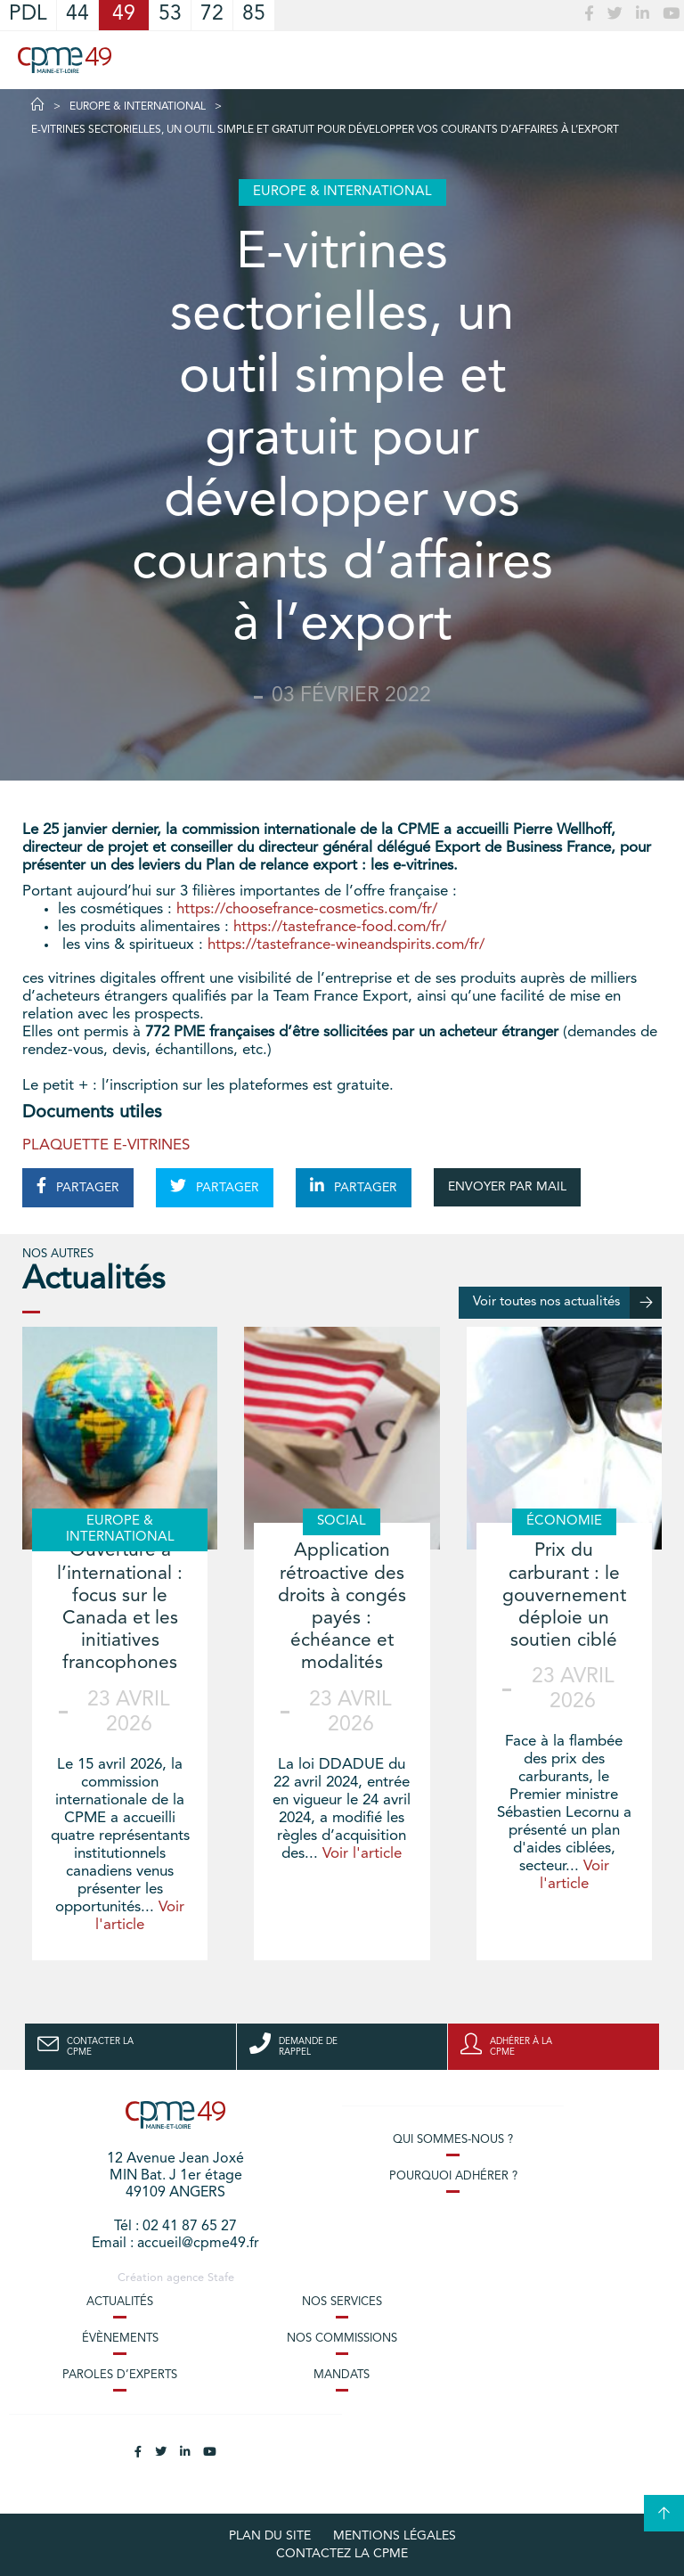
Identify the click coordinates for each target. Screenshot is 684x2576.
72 (212, 14)
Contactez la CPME (342, 2553)
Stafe (221, 2278)
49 (123, 14)
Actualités (119, 2302)
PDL (28, 14)
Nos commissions (342, 2338)
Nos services (342, 2302)
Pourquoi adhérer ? (453, 2176)
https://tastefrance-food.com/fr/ (339, 927)
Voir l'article (362, 1853)
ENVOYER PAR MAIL (507, 1187)
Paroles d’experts (119, 2375)
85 (253, 14)
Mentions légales (394, 2536)
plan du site (270, 2536)
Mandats (342, 2375)
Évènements (120, 2338)
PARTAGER (78, 1186)
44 (77, 14)
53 (170, 14)
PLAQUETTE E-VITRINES (106, 1145)
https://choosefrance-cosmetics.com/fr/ (306, 909)
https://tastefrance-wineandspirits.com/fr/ (346, 945)
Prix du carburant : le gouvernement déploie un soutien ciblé (564, 1596)
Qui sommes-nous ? (453, 2140)
